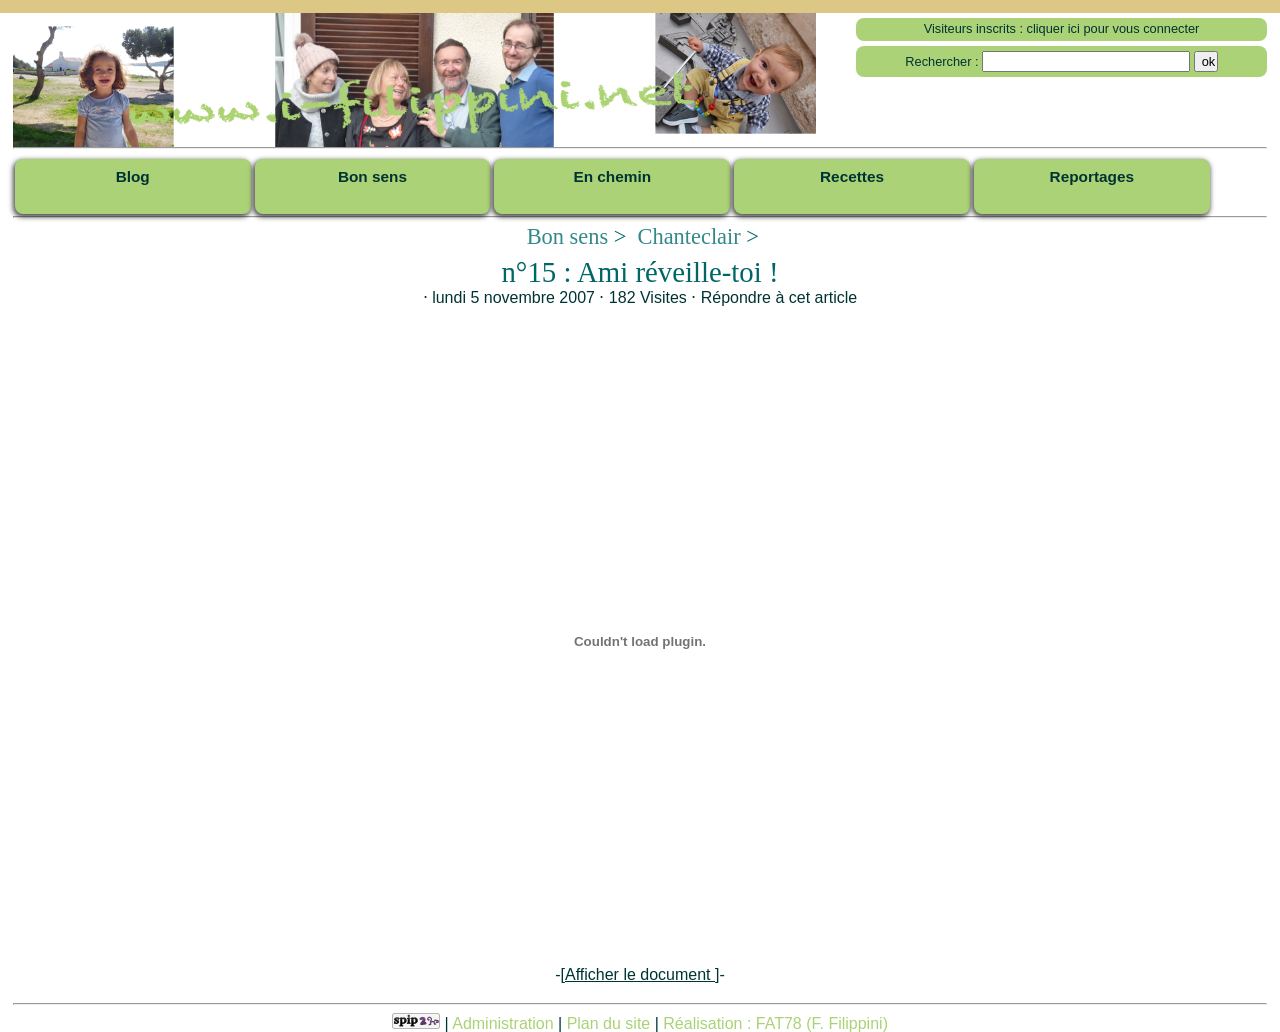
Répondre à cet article (779, 297)
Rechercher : (941, 61)
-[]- (640, 974)
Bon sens (567, 236)
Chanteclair (689, 236)
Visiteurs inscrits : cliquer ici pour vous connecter (1062, 28)
